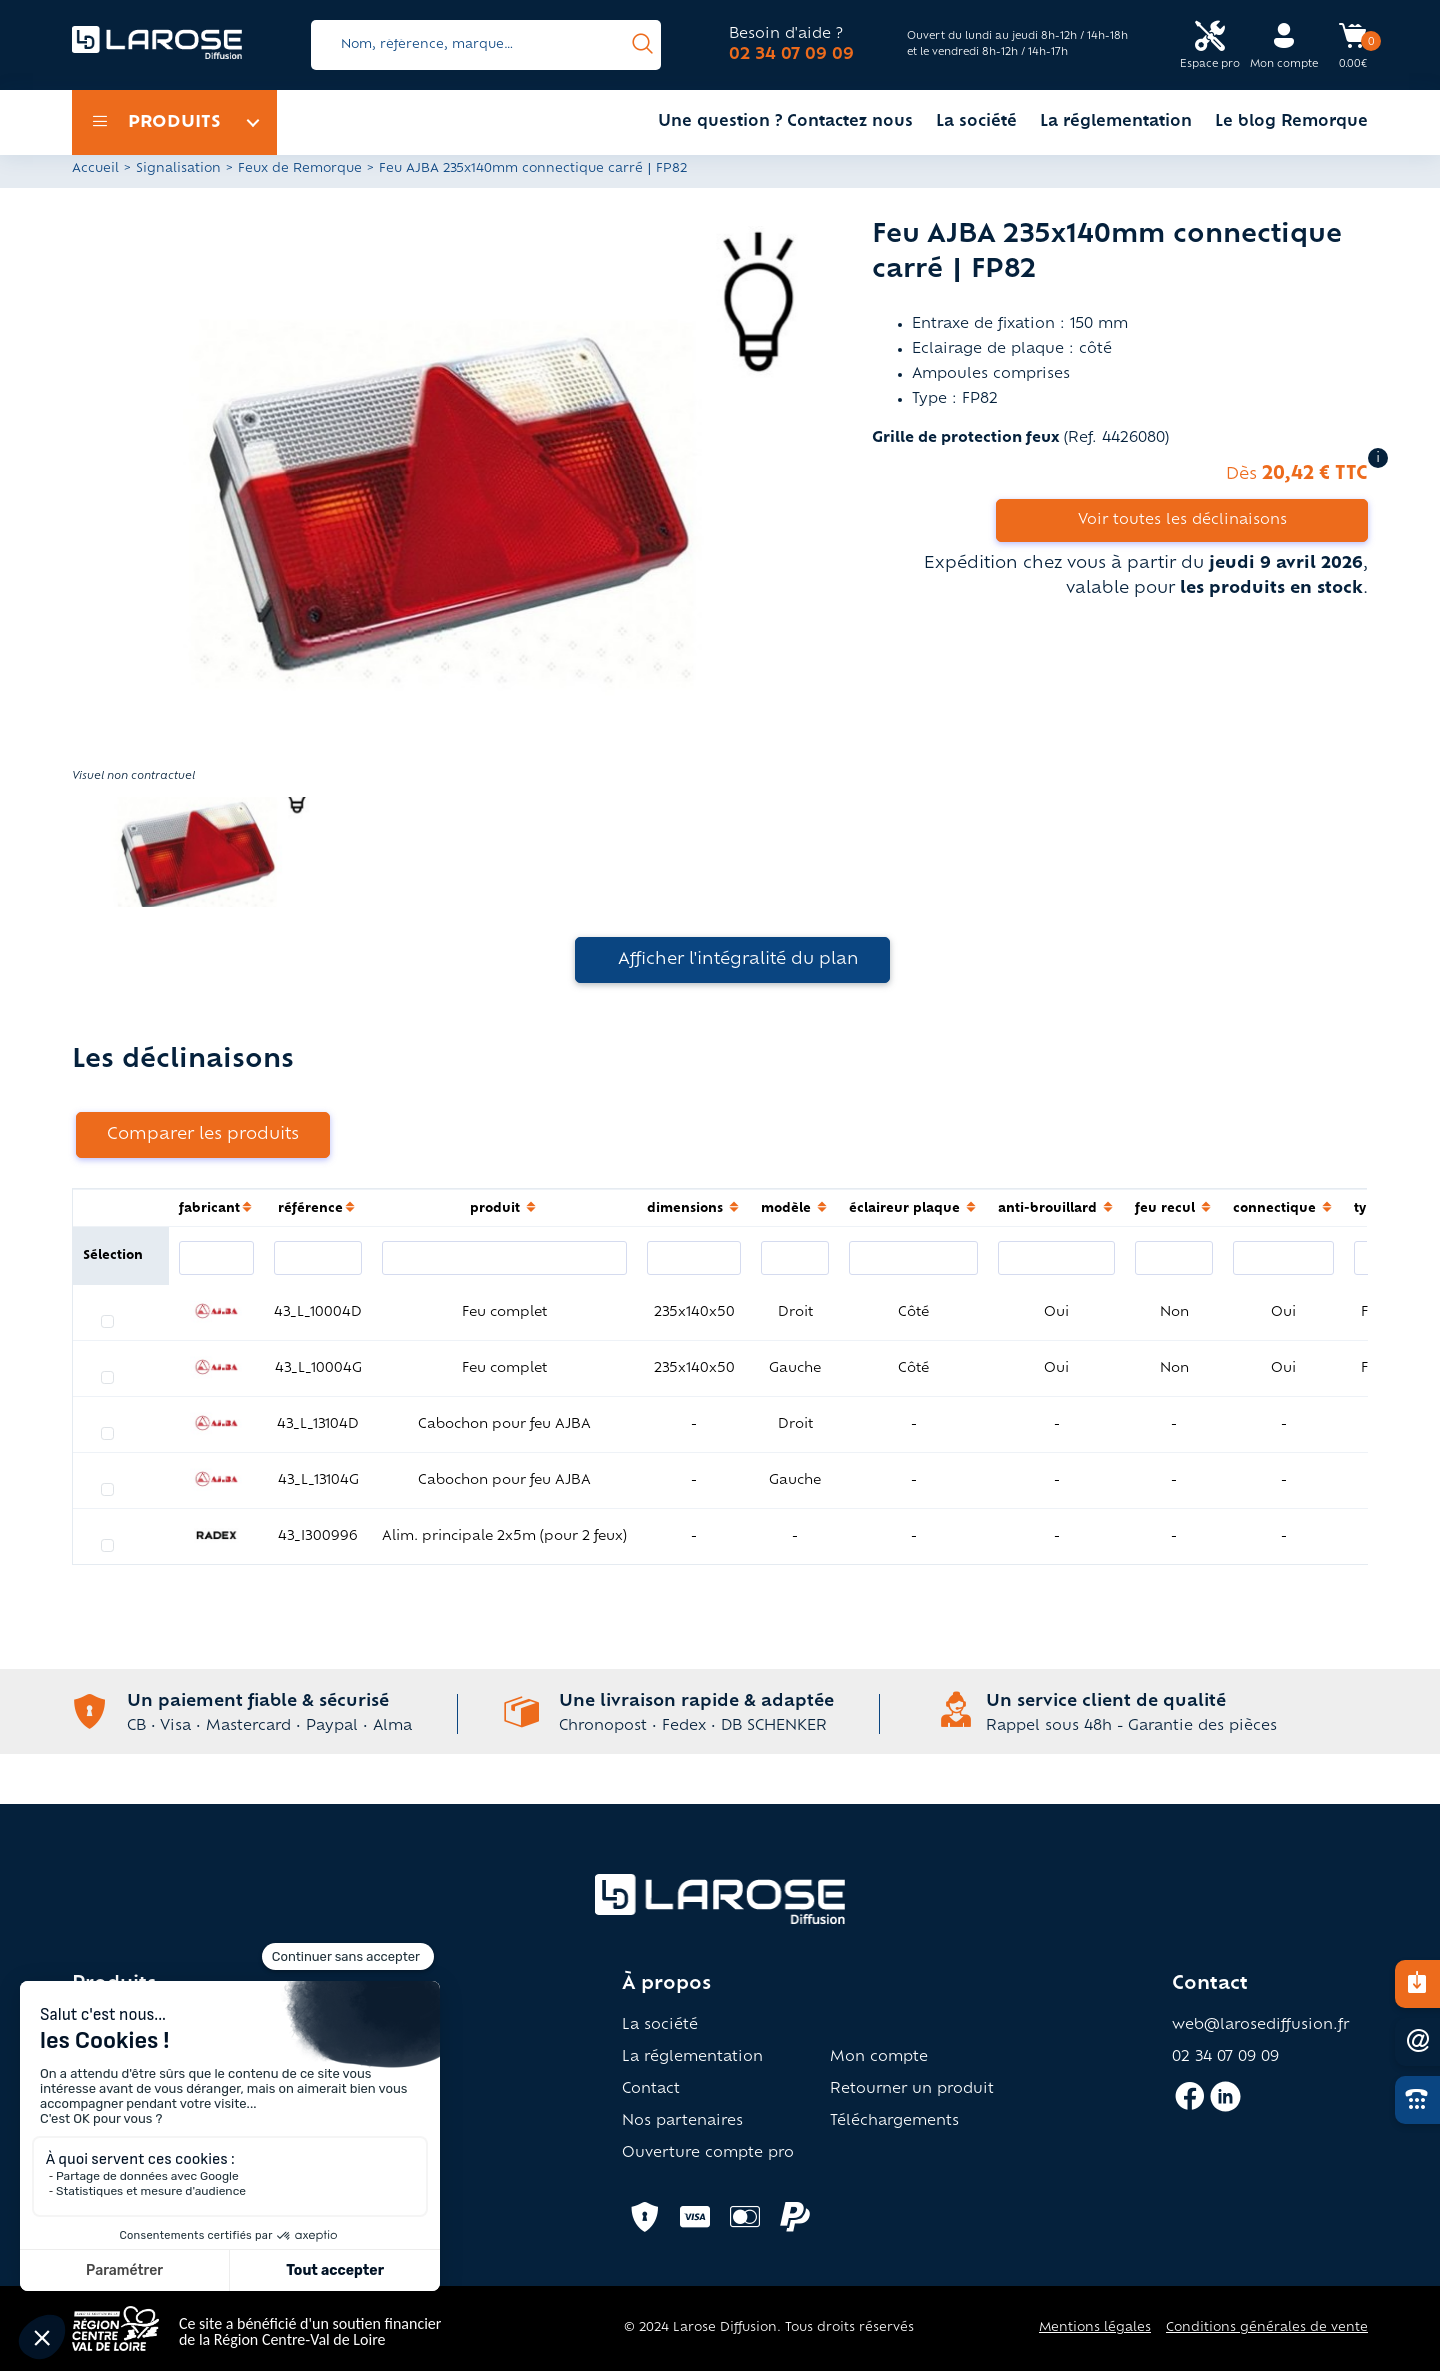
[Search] (486, 45)
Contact (651, 2090)
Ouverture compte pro (708, 2154)
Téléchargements (894, 2122)
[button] (445, 493)
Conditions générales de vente (1267, 2328)
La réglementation (1116, 122)
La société (976, 122)
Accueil (95, 169)
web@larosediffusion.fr (1260, 2026)
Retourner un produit (912, 2090)
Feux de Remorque (300, 169)
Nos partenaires (682, 2122)
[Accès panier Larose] (1353, 43)
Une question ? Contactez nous (785, 122)
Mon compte (879, 2058)
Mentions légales (1095, 2328)
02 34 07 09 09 (791, 55)
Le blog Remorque (1291, 122)
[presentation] (642, 45)
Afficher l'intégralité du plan (738, 960)
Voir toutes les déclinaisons (1182, 520)
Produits (156, 123)
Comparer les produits (203, 1135)
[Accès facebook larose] (1189, 2105)
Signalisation (178, 169)
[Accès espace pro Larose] (1210, 45)
